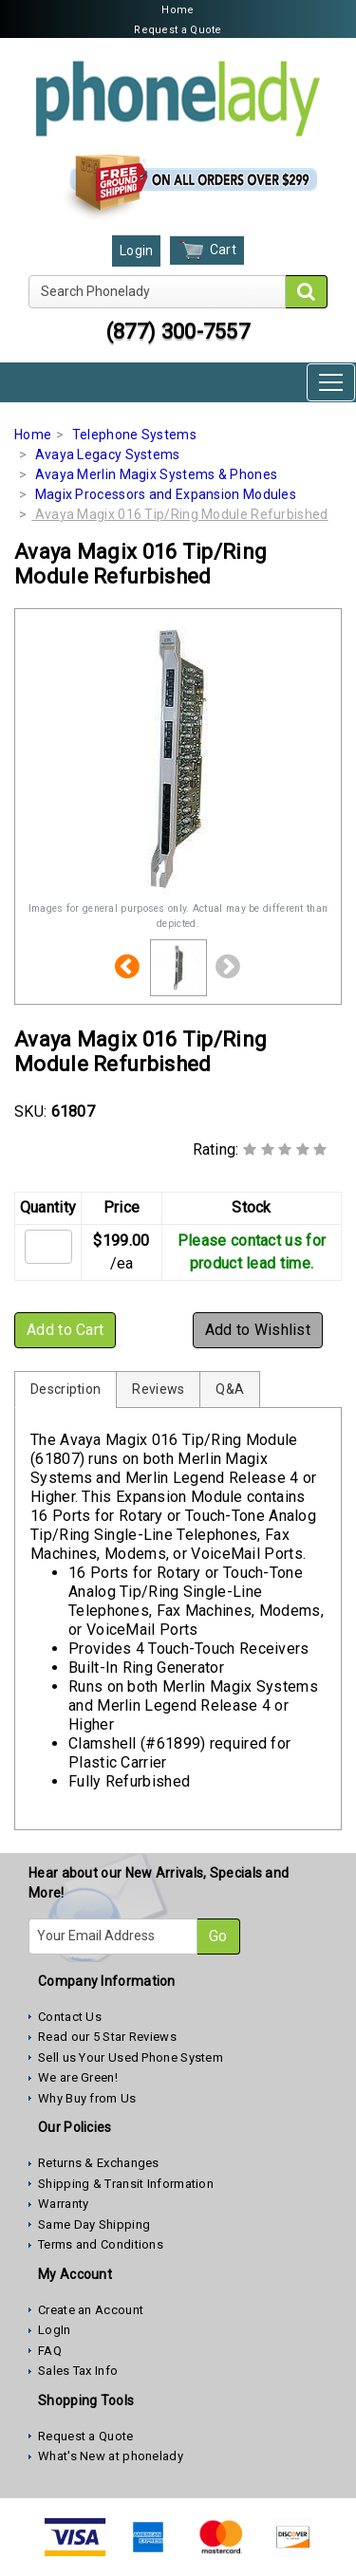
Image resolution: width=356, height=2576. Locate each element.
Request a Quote (178, 30)
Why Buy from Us (87, 2098)
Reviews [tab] (158, 1389)
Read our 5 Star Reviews (107, 2036)
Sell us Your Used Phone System (130, 2057)
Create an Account (90, 2310)
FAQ (50, 2351)
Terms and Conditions (100, 2244)
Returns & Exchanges (98, 2163)
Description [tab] (65, 1389)
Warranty (63, 2203)
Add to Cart (65, 1330)
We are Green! (78, 2077)
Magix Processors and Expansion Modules (165, 494)
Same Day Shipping (94, 2224)
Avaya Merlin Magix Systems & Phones (156, 474)
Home (177, 10)
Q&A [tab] (229, 1389)
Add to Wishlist (258, 1330)
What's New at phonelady (110, 2456)
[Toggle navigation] (331, 382)
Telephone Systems (134, 434)
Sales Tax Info (78, 2370)
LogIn (54, 2330)
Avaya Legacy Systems (107, 454)
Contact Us (70, 2017)
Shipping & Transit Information (126, 2184)
